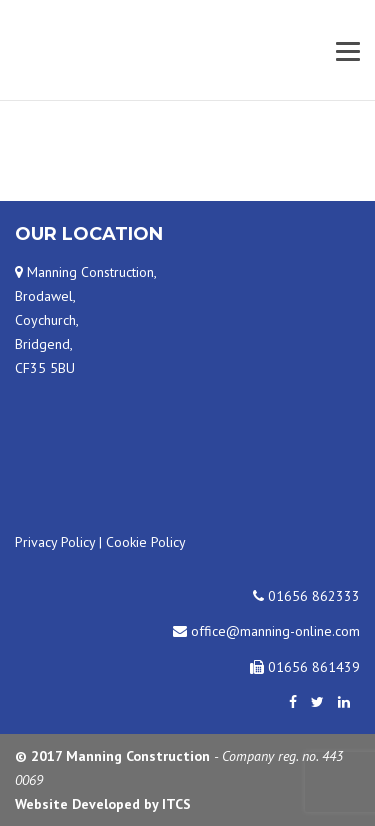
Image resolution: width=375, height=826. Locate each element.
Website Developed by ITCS (103, 804)
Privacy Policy (55, 542)
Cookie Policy (146, 542)
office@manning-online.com (266, 631)
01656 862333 (306, 596)
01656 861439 (305, 667)
